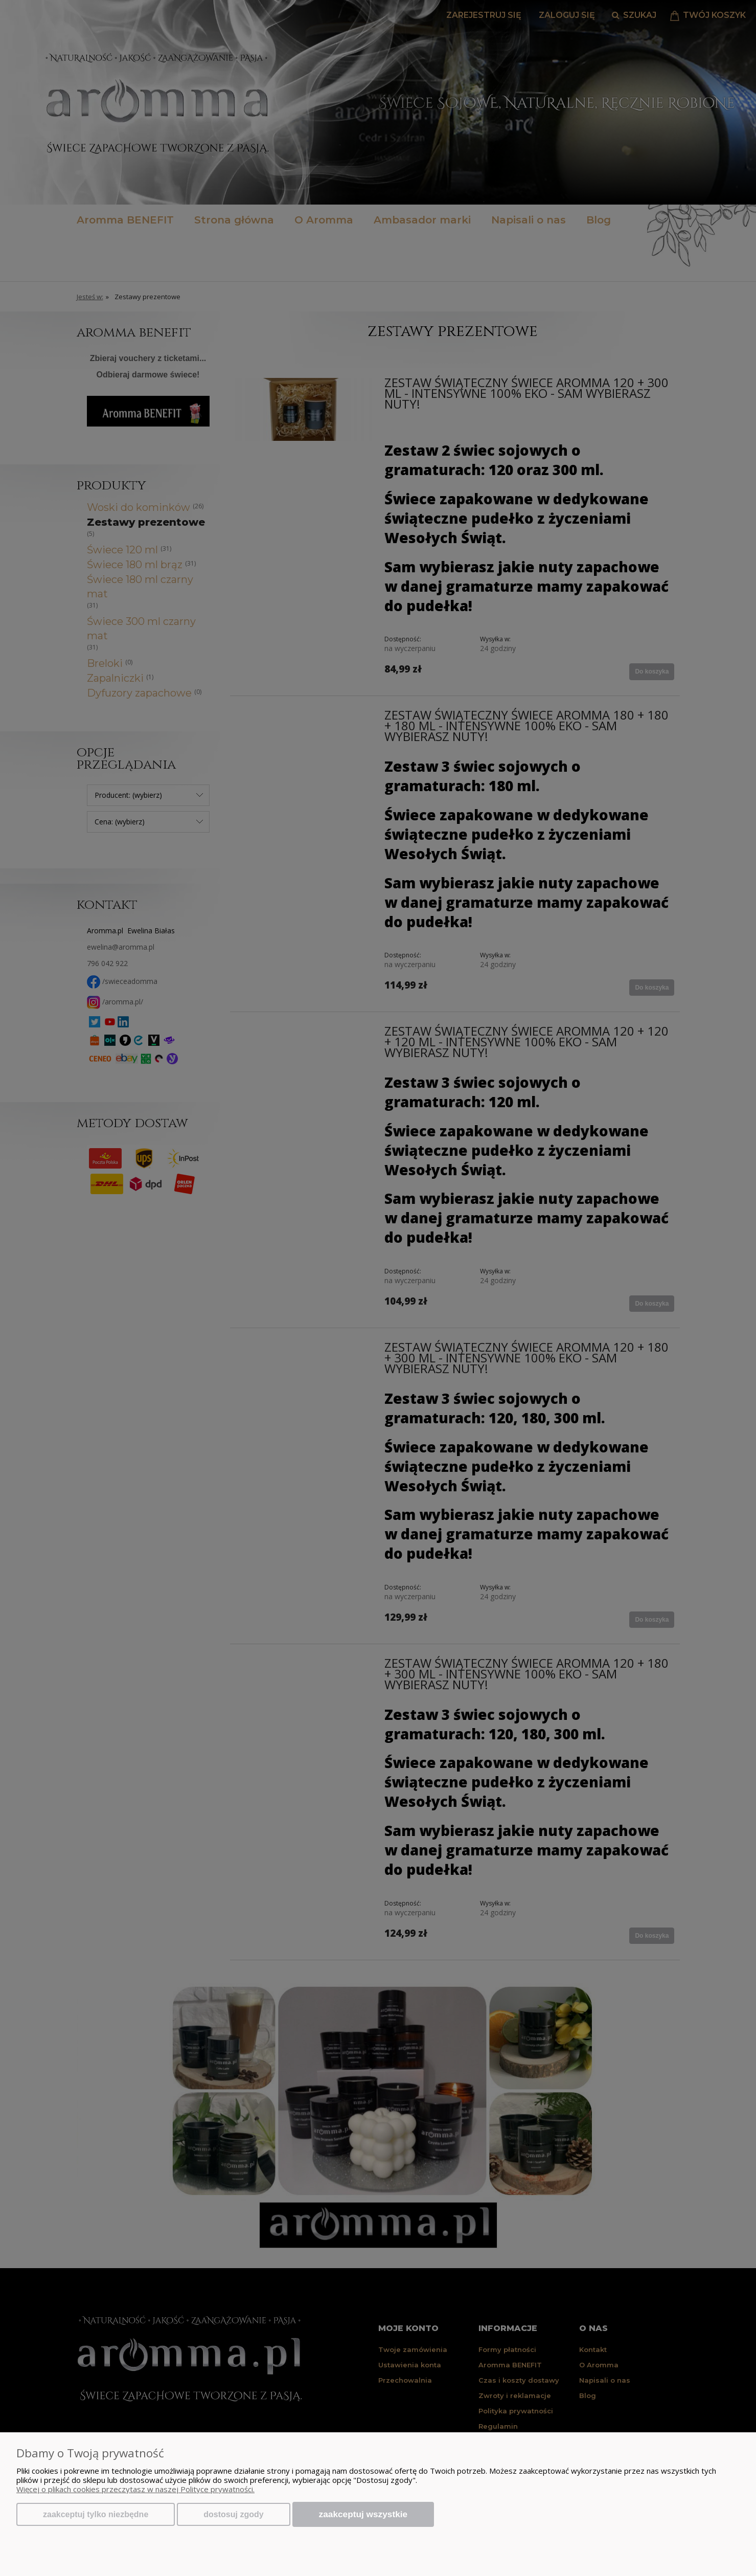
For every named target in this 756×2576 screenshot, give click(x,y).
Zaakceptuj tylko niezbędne (95, 2514)
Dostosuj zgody (233, 2514)
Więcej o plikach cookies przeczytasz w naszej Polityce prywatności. (135, 2489)
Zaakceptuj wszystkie (363, 2514)
